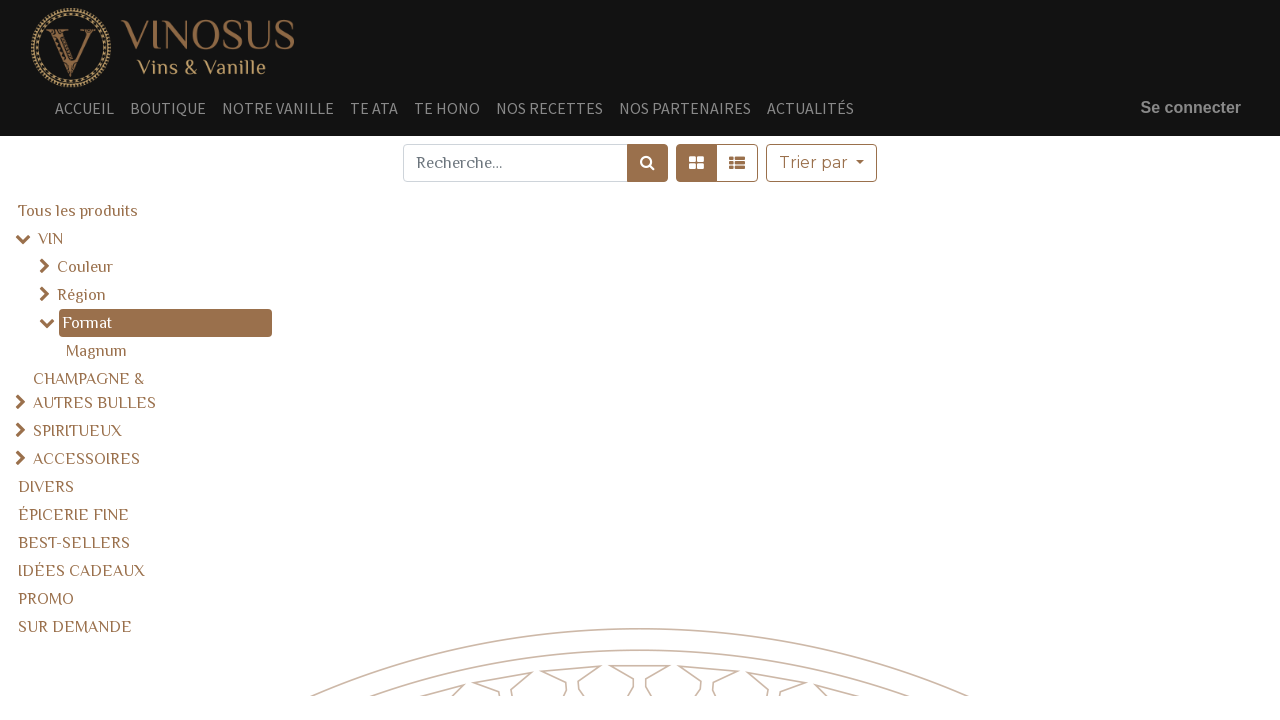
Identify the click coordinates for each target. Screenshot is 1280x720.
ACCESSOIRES (86, 459)
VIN (50, 239)
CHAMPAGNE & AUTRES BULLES (94, 391)
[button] (821, 163)
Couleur (85, 267)
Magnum (96, 351)
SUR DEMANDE (75, 627)
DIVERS (46, 487)
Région (81, 295)
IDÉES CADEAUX (81, 571)
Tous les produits (78, 211)
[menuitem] (84, 108)
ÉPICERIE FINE (73, 515)
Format (87, 323)
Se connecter (1191, 107)
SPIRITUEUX (77, 431)
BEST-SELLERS (74, 543)
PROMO (46, 599)
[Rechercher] (647, 163)
